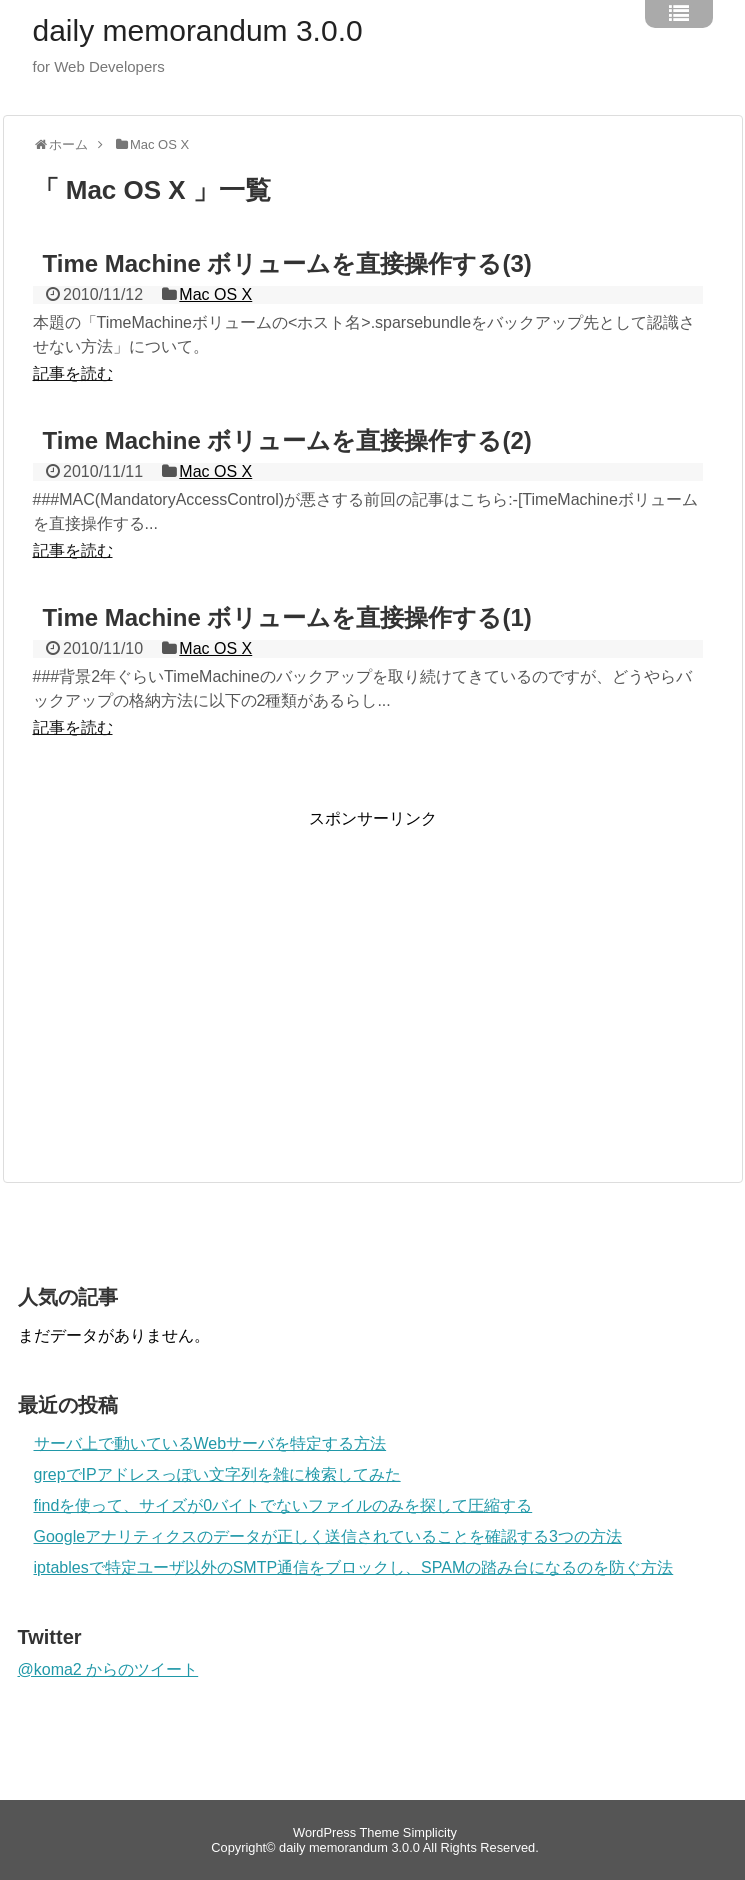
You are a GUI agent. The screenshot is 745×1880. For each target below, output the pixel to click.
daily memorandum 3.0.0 (198, 31)
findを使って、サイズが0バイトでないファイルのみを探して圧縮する (283, 1505)
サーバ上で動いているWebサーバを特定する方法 (210, 1443)
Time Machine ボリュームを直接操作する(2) (287, 440)
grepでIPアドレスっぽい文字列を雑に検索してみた (217, 1474)
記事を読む (73, 373)
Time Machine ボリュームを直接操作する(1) (287, 617)
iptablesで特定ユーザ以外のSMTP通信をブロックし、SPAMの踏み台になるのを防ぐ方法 (354, 1567)
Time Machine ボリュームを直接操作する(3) (287, 263)
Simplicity (430, 1832)
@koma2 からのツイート (108, 1669)
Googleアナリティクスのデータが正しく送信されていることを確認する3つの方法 (328, 1536)
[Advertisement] (201, 970)
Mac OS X (215, 294)
